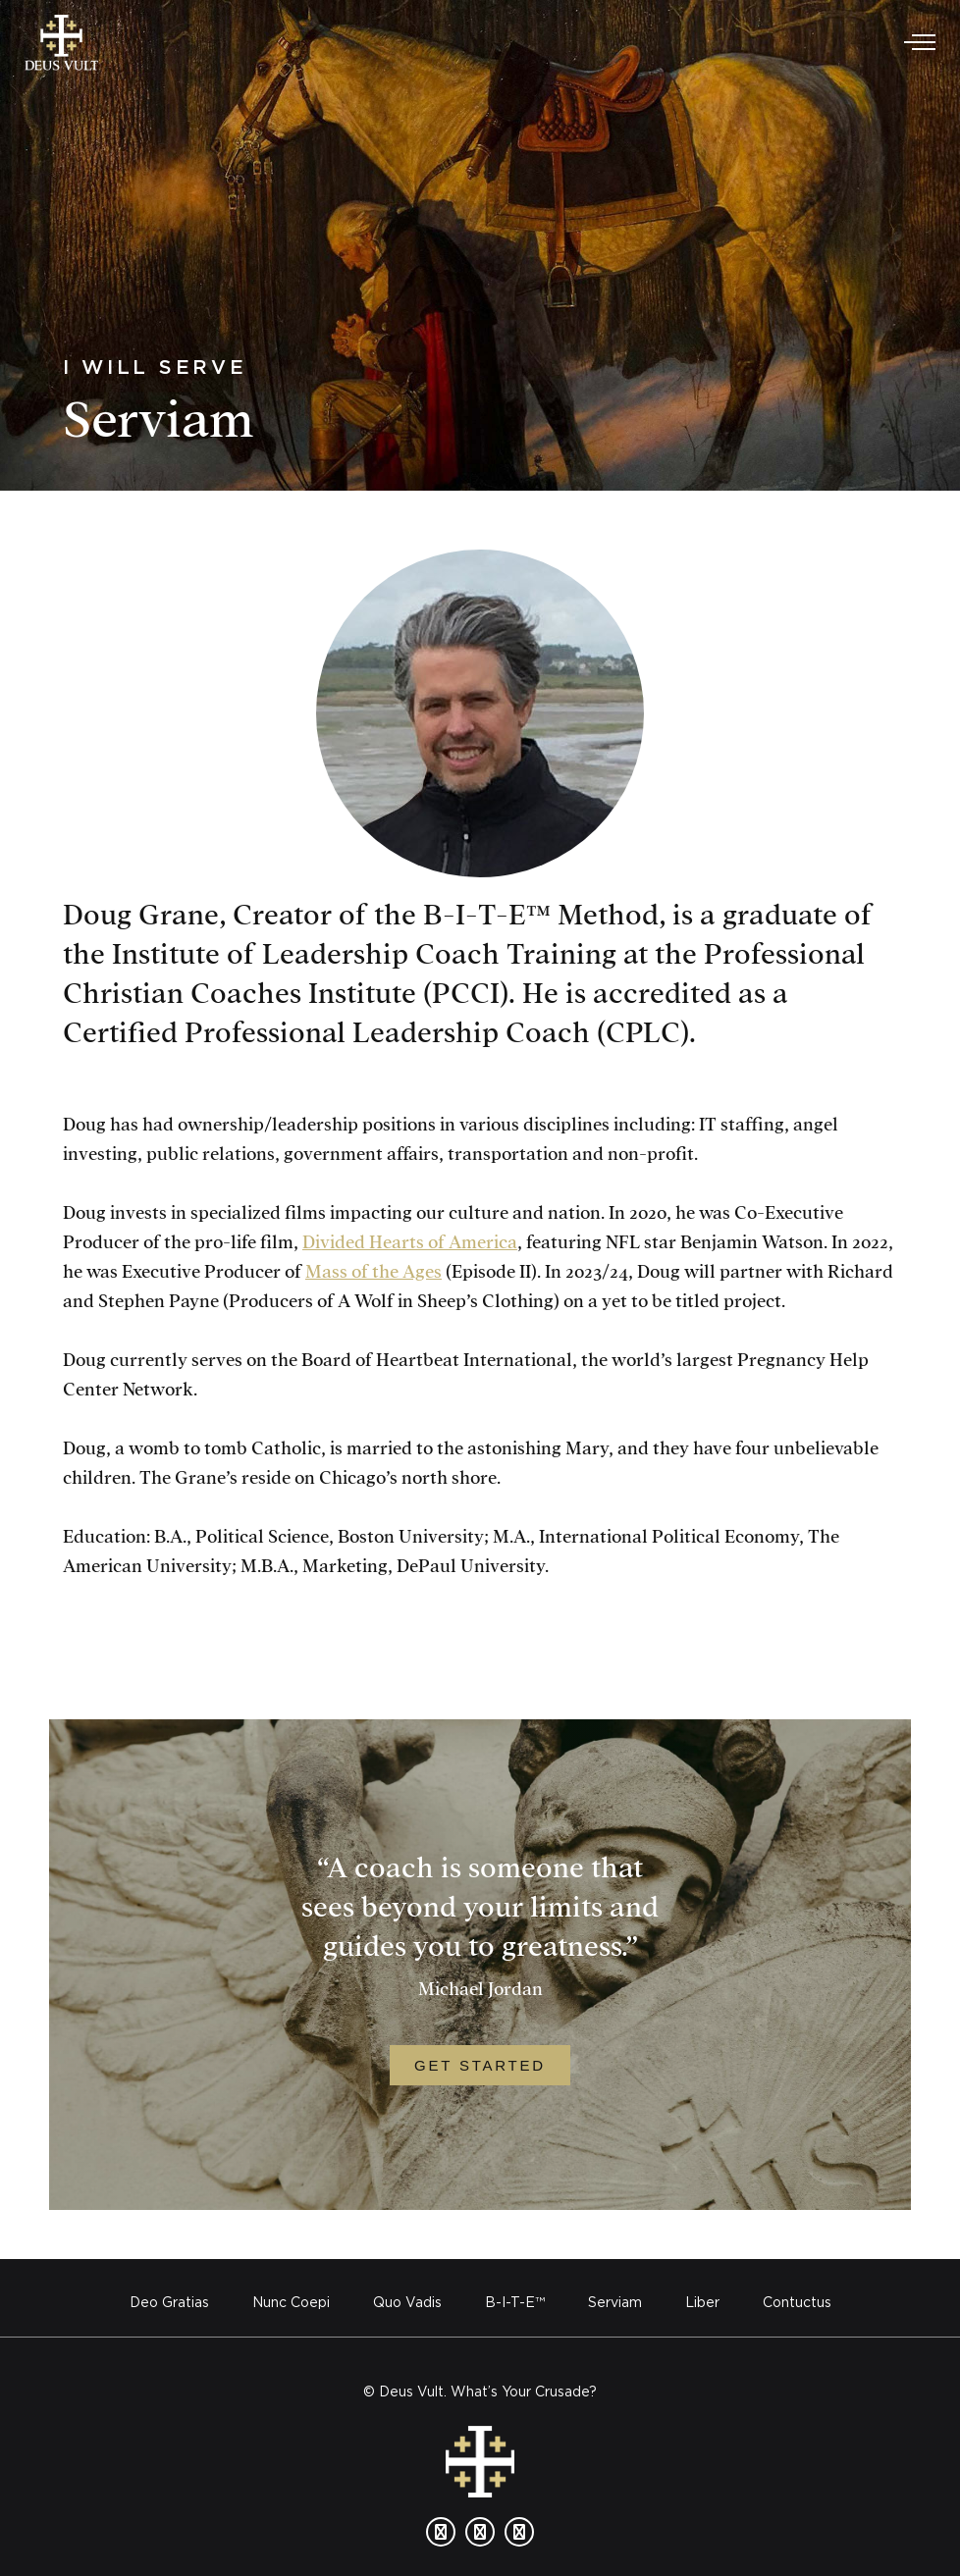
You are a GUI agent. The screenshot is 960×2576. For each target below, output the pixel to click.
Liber (702, 2301)
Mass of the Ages (373, 1272)
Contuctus (797, 2301)
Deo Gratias (169, 2301)
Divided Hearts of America (409, 1243)
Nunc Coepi (291, 2301)
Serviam (615, 2301)
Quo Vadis (407, 2301)
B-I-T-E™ (515, 2301)
